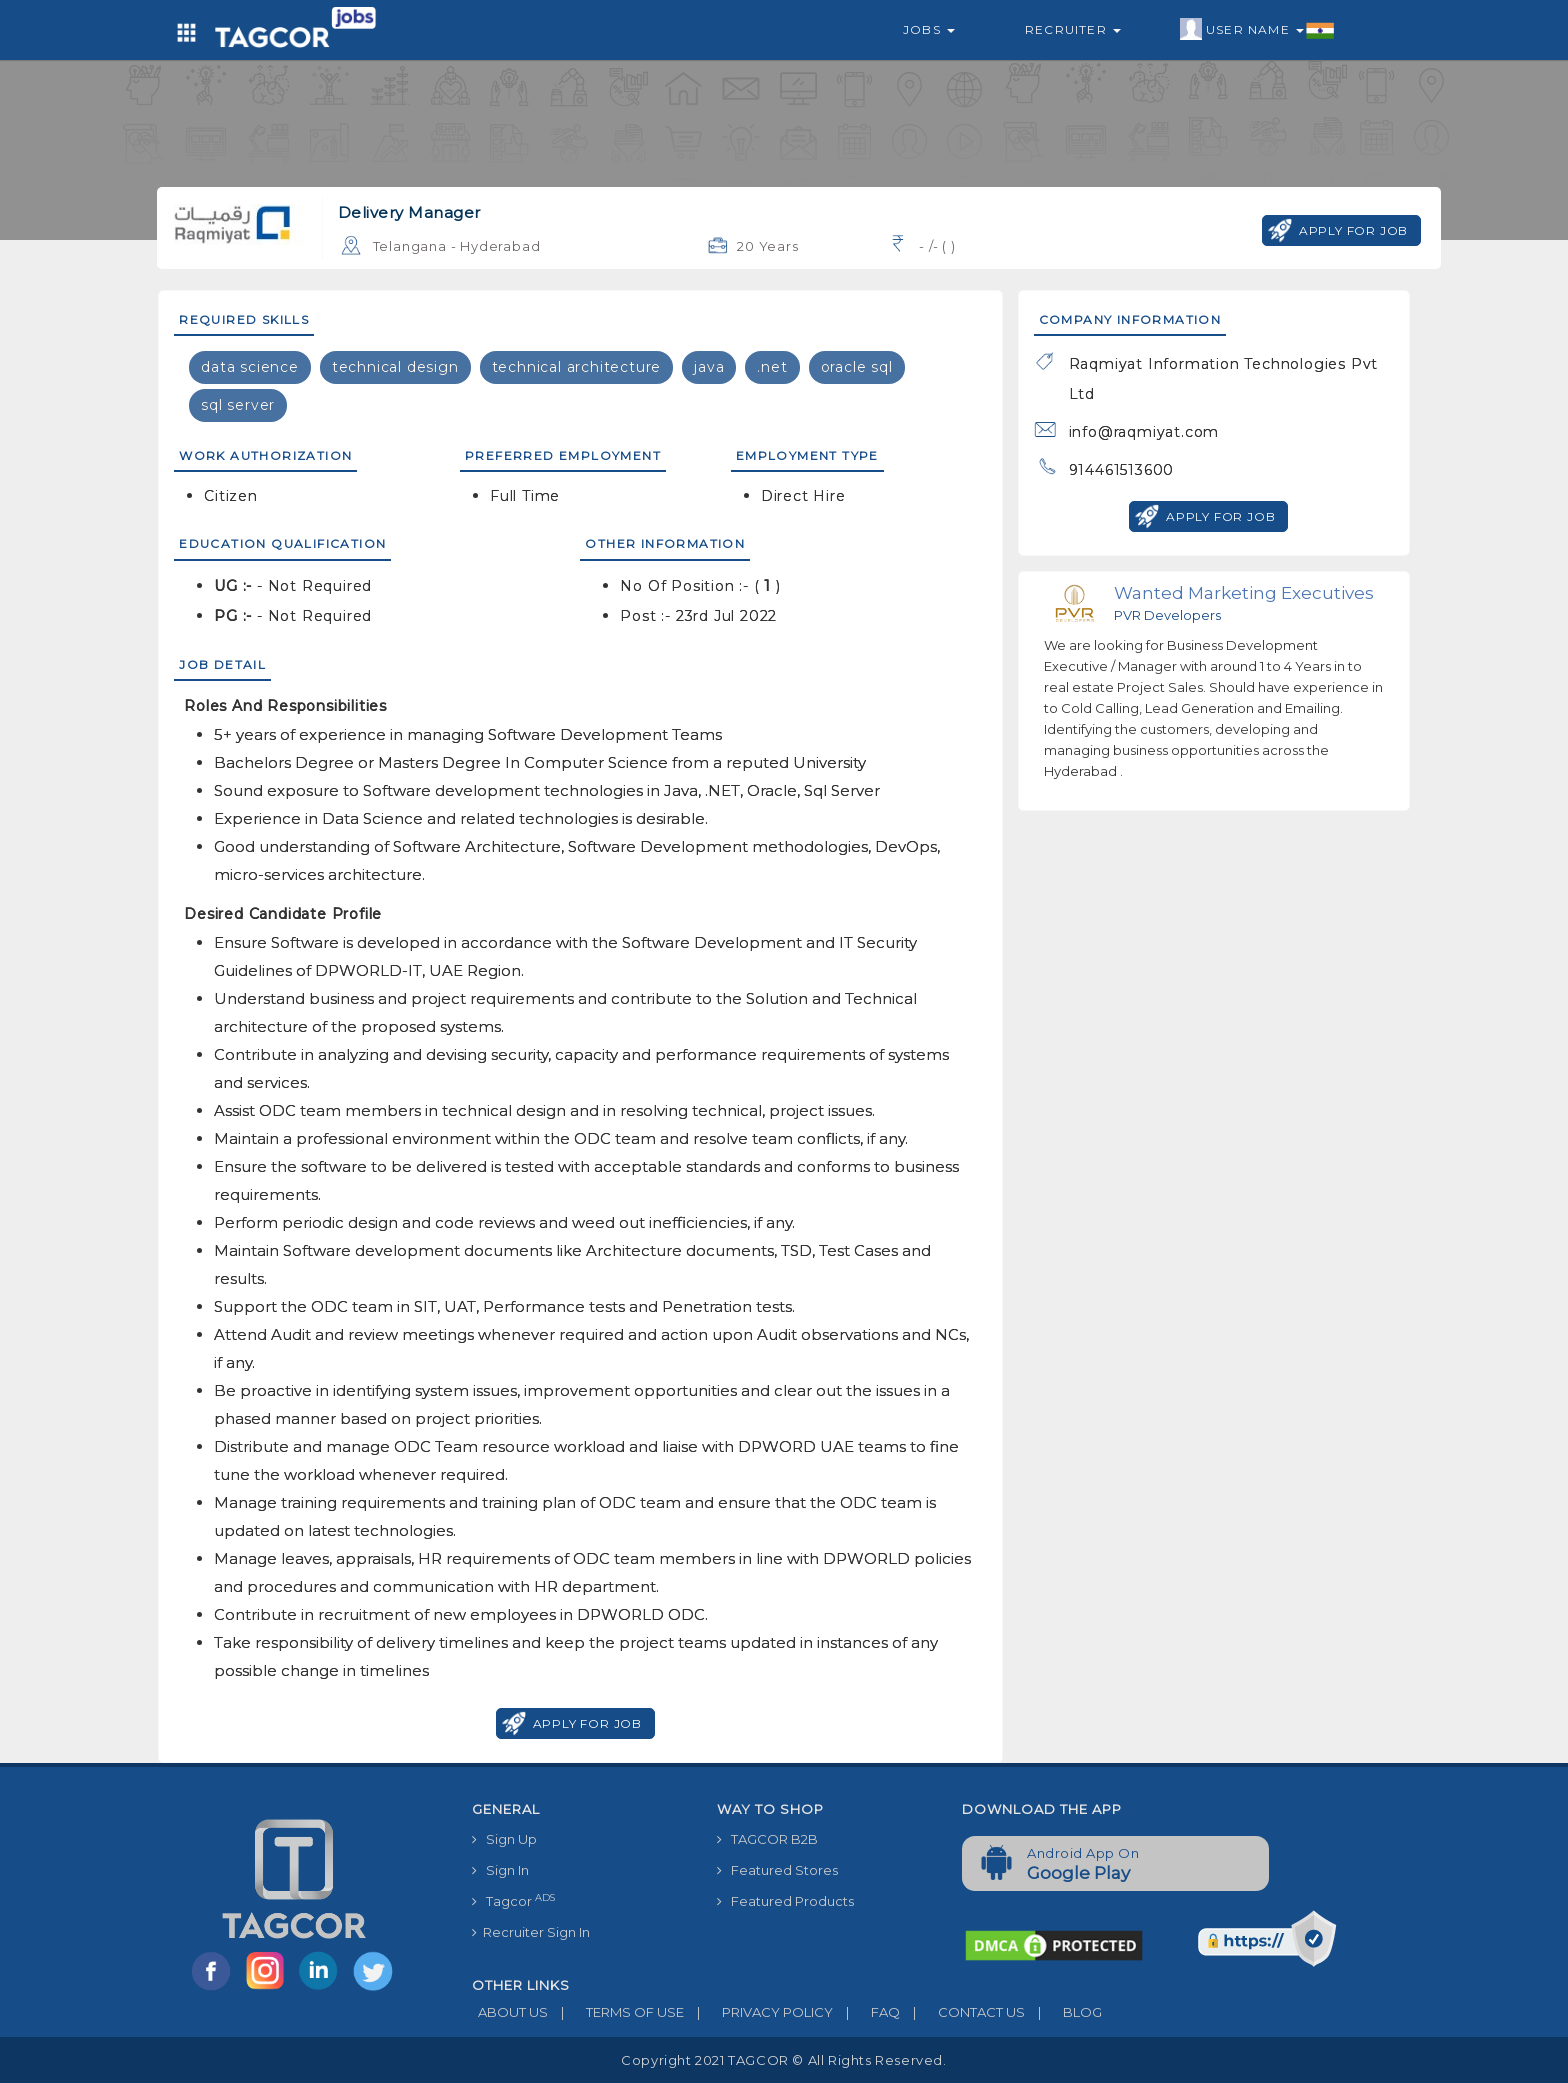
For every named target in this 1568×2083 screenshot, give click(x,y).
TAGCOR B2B (767, 1839)
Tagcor (513, 1900)
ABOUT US (510, 2012)
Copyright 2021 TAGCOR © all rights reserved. (783, 2060)
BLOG (1063, 2012)
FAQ (866, 2012)
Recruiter (1073, 29)
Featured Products (785, 1901)
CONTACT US (962, 2012)
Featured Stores (777, 1870)
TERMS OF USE (616, 2012)
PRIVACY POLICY (758, 2012)
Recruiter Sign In (531, 1932)
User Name (1257, 30)
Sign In (500, 1870)
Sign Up (504, 1839)
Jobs (929, 29)
